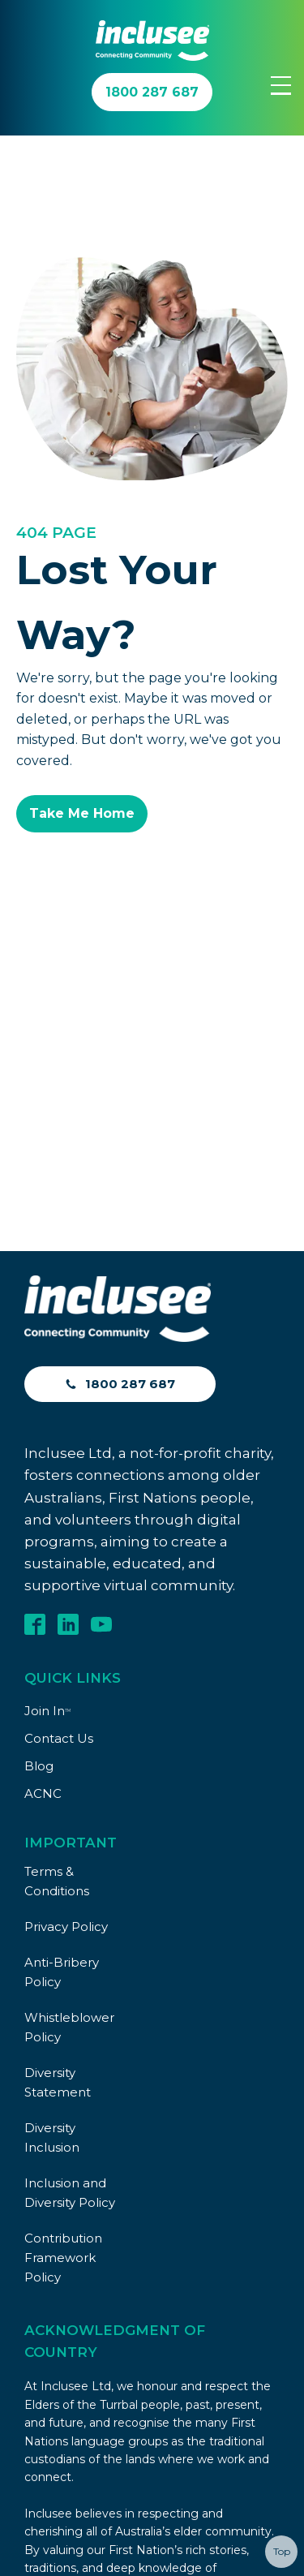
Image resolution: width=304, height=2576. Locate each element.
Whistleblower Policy (69, 1722)
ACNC (43, 1489)
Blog (39, 1461)
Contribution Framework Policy (63, 1953)
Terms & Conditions (56, 1576)
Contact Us (58, 1434)
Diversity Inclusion (51, 1833)
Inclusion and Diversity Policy (69, 1888)
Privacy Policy (66, 1622)
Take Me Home (82, 813)
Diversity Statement (57, 1778)
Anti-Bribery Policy (61, 1667)
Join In (47, 1406)
